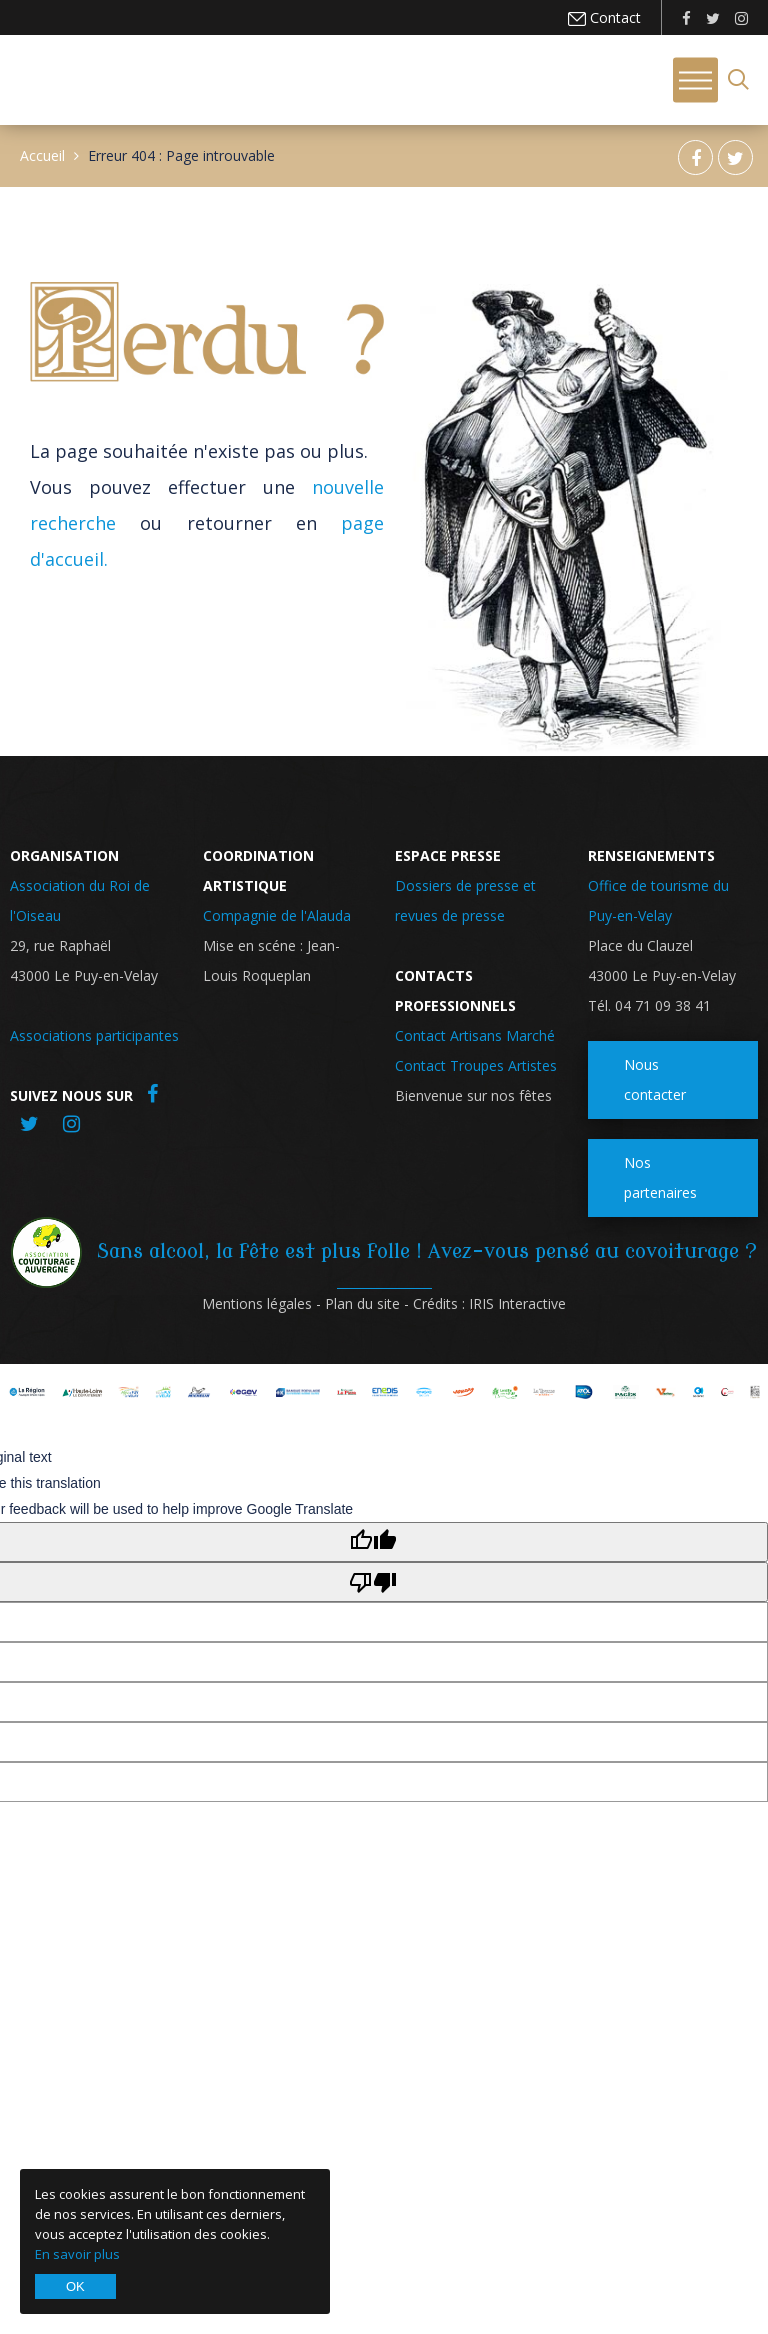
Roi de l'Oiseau (78, 78)
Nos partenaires (660, 1177)
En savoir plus (77, 2254)
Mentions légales (257, 1303)
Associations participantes (94, 1035)
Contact (613, 17)
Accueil (42, 155)
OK (75, 2286)
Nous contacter (655, 1079)
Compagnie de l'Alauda (277, 915)
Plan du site (362, 1303)
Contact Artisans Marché (475, 1035)
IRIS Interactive (517, 1303)
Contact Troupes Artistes (476, 1065)
